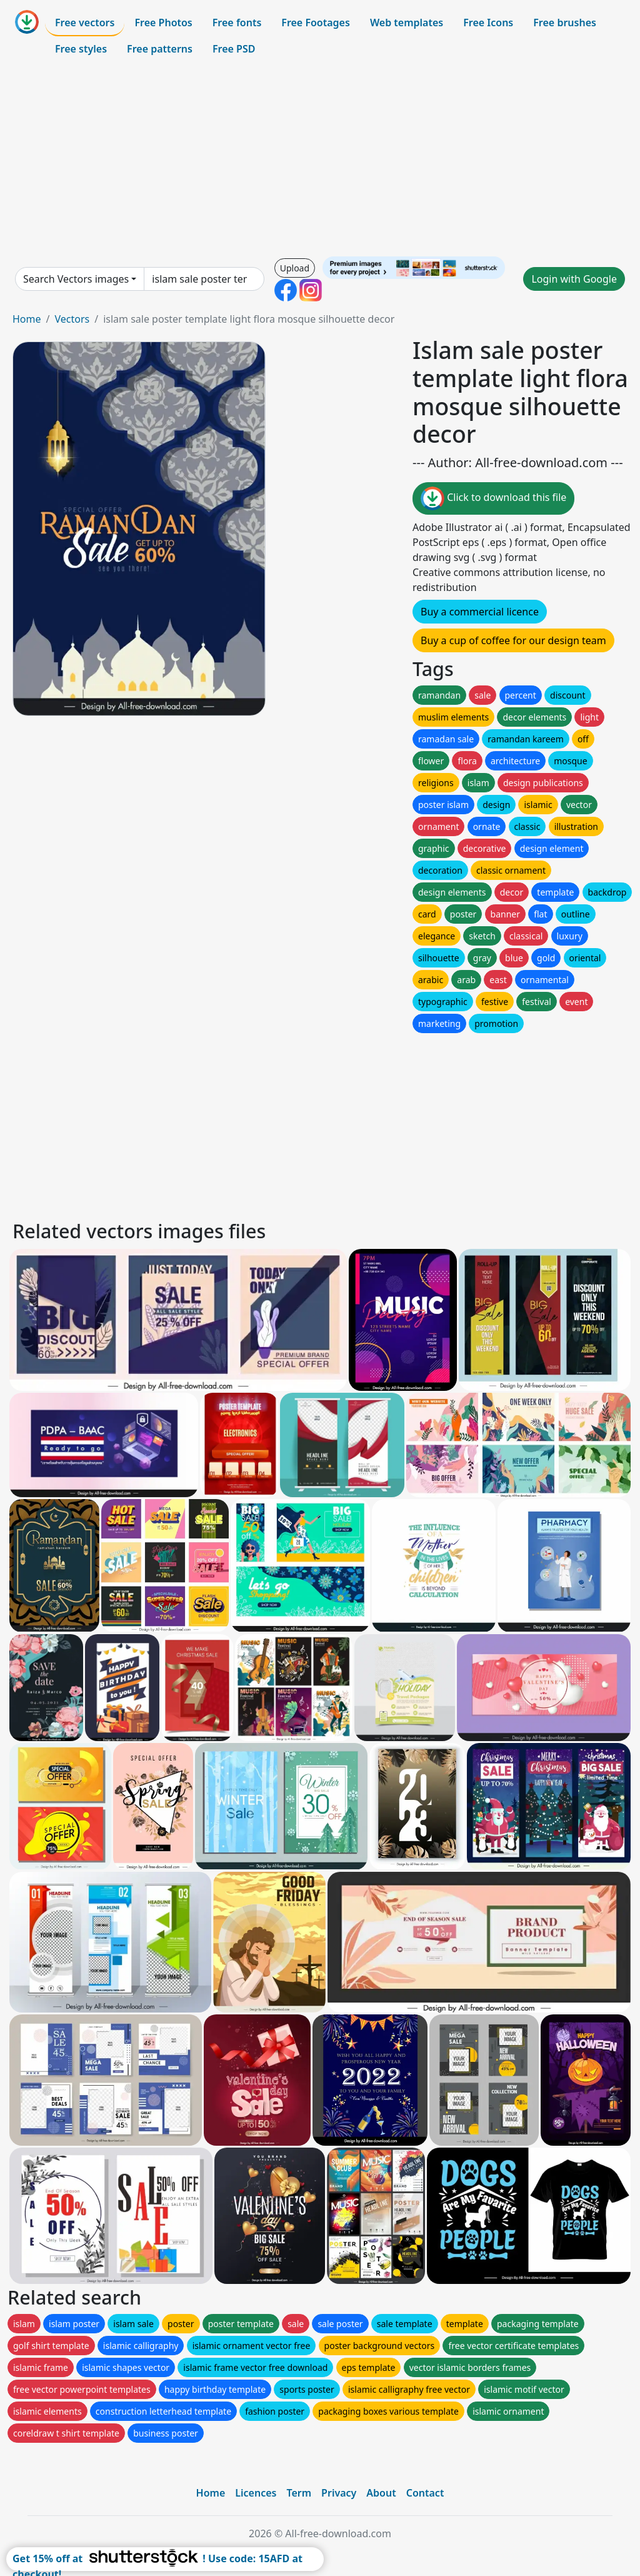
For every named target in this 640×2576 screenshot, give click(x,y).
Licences (255, 2493)
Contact (425, 2493)
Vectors (71, 319)
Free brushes (564, 22)
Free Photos (163, 22)
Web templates (406, 22)
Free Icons (488, 22)
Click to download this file (493, 498)
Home (26, 319)
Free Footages (315, 22)
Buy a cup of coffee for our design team (513, 640)
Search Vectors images (76, 279)
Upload (294, 268)
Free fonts (237, 22)
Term (298, 2493)
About (381, 2493)
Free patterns (159, 49)
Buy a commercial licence (480, 612)
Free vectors (84, 22)
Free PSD (233, 49)
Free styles (81, 49)
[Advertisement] (320, 158)
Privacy (338, 2493)
